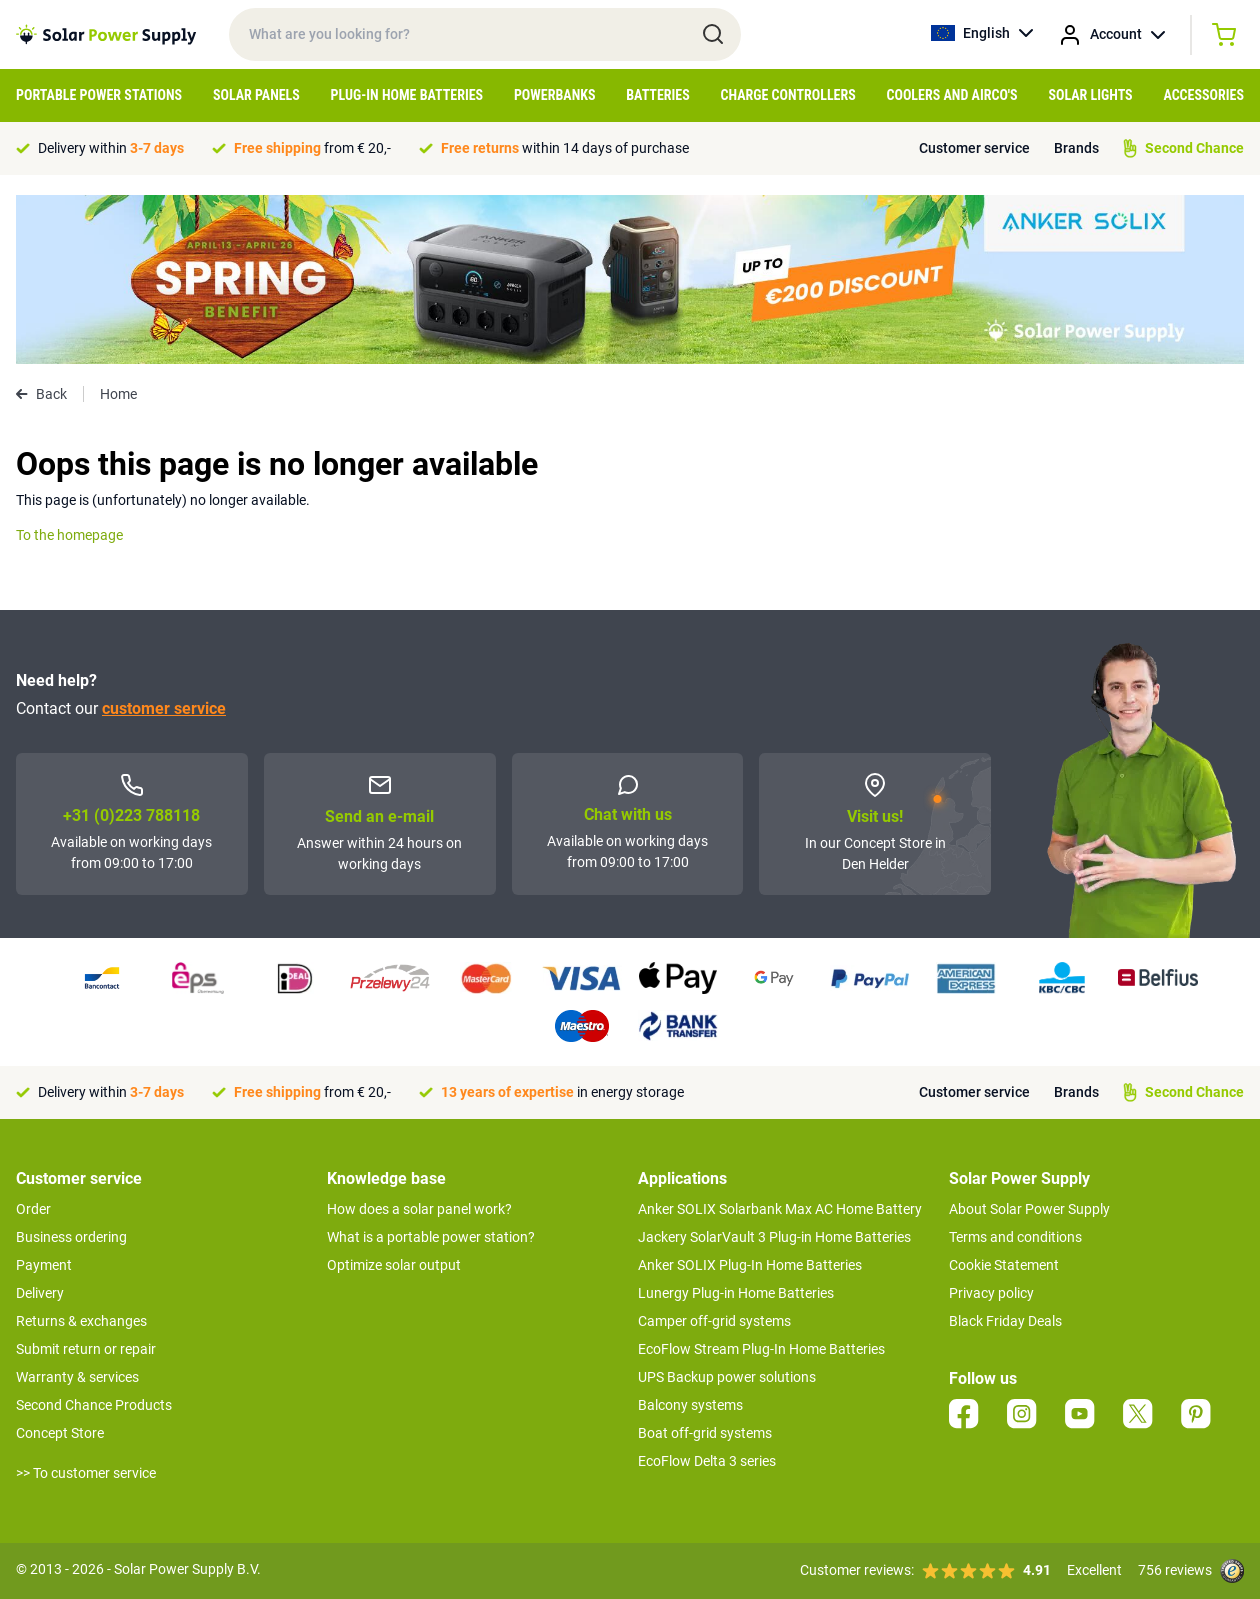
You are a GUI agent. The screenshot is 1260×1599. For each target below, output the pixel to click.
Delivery (40, 1293)
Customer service (974, 148)
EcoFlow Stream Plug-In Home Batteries (761, 1349)
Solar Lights (1090, 95)
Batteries (658, 95)
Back (41, 394)
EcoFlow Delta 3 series (707, 1461)
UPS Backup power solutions (727, 1377)
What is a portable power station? (431, 1237)
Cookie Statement (1004, 1265)
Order (33, 1209)
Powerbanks (555, 95)
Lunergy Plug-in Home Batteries (736, 1293)
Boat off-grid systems (705, 1433)
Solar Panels (256, 95)
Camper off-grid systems (714, 1321)
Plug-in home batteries (407, 95)
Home (118, 394)
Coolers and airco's (951, 95)
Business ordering (71, 1237)
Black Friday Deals (1005, 1321)
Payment (44, 1265)
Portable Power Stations (99, 95)
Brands (1076, 148)
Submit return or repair (86, 1349)
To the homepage (69, 535)
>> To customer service (86, 1473)
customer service (164, 708)
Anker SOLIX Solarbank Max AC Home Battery (780, 1209)
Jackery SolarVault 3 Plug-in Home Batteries (774, 1237)
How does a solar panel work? (419, 1209)
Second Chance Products (94, 1405)
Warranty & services (77, 1377)
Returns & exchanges (81, 1321)
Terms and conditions (1015, 1237)
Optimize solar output (394, 1265)
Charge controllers (788, 95)
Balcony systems (690, 1405)
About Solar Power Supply (1029, 1209)
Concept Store (60, 1433)
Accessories (1203, 95)
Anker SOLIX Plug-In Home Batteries (750, 1265)
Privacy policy (991, 1293)
